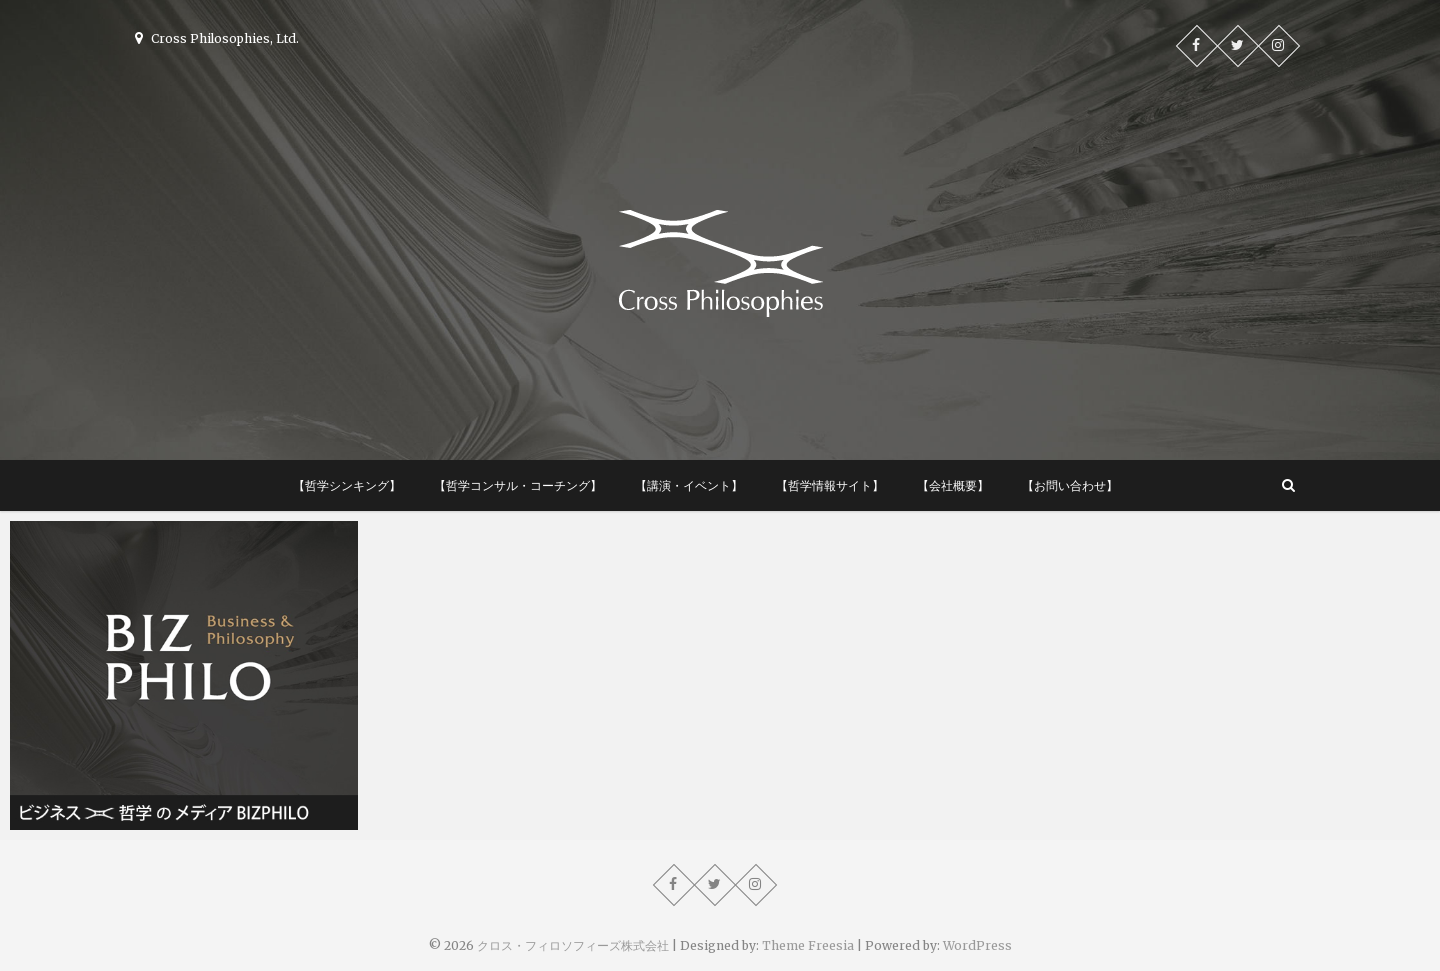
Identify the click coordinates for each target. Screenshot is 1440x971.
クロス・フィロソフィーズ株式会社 (573, 945)
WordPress (977, 945)
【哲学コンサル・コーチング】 (518, 485)
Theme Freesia (808, 945)
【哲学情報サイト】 (830, 485)
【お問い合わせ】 (1070, 485)
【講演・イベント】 (689, 485)
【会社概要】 (953, 485)
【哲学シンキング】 (347, 485)
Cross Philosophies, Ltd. (217, 38)
